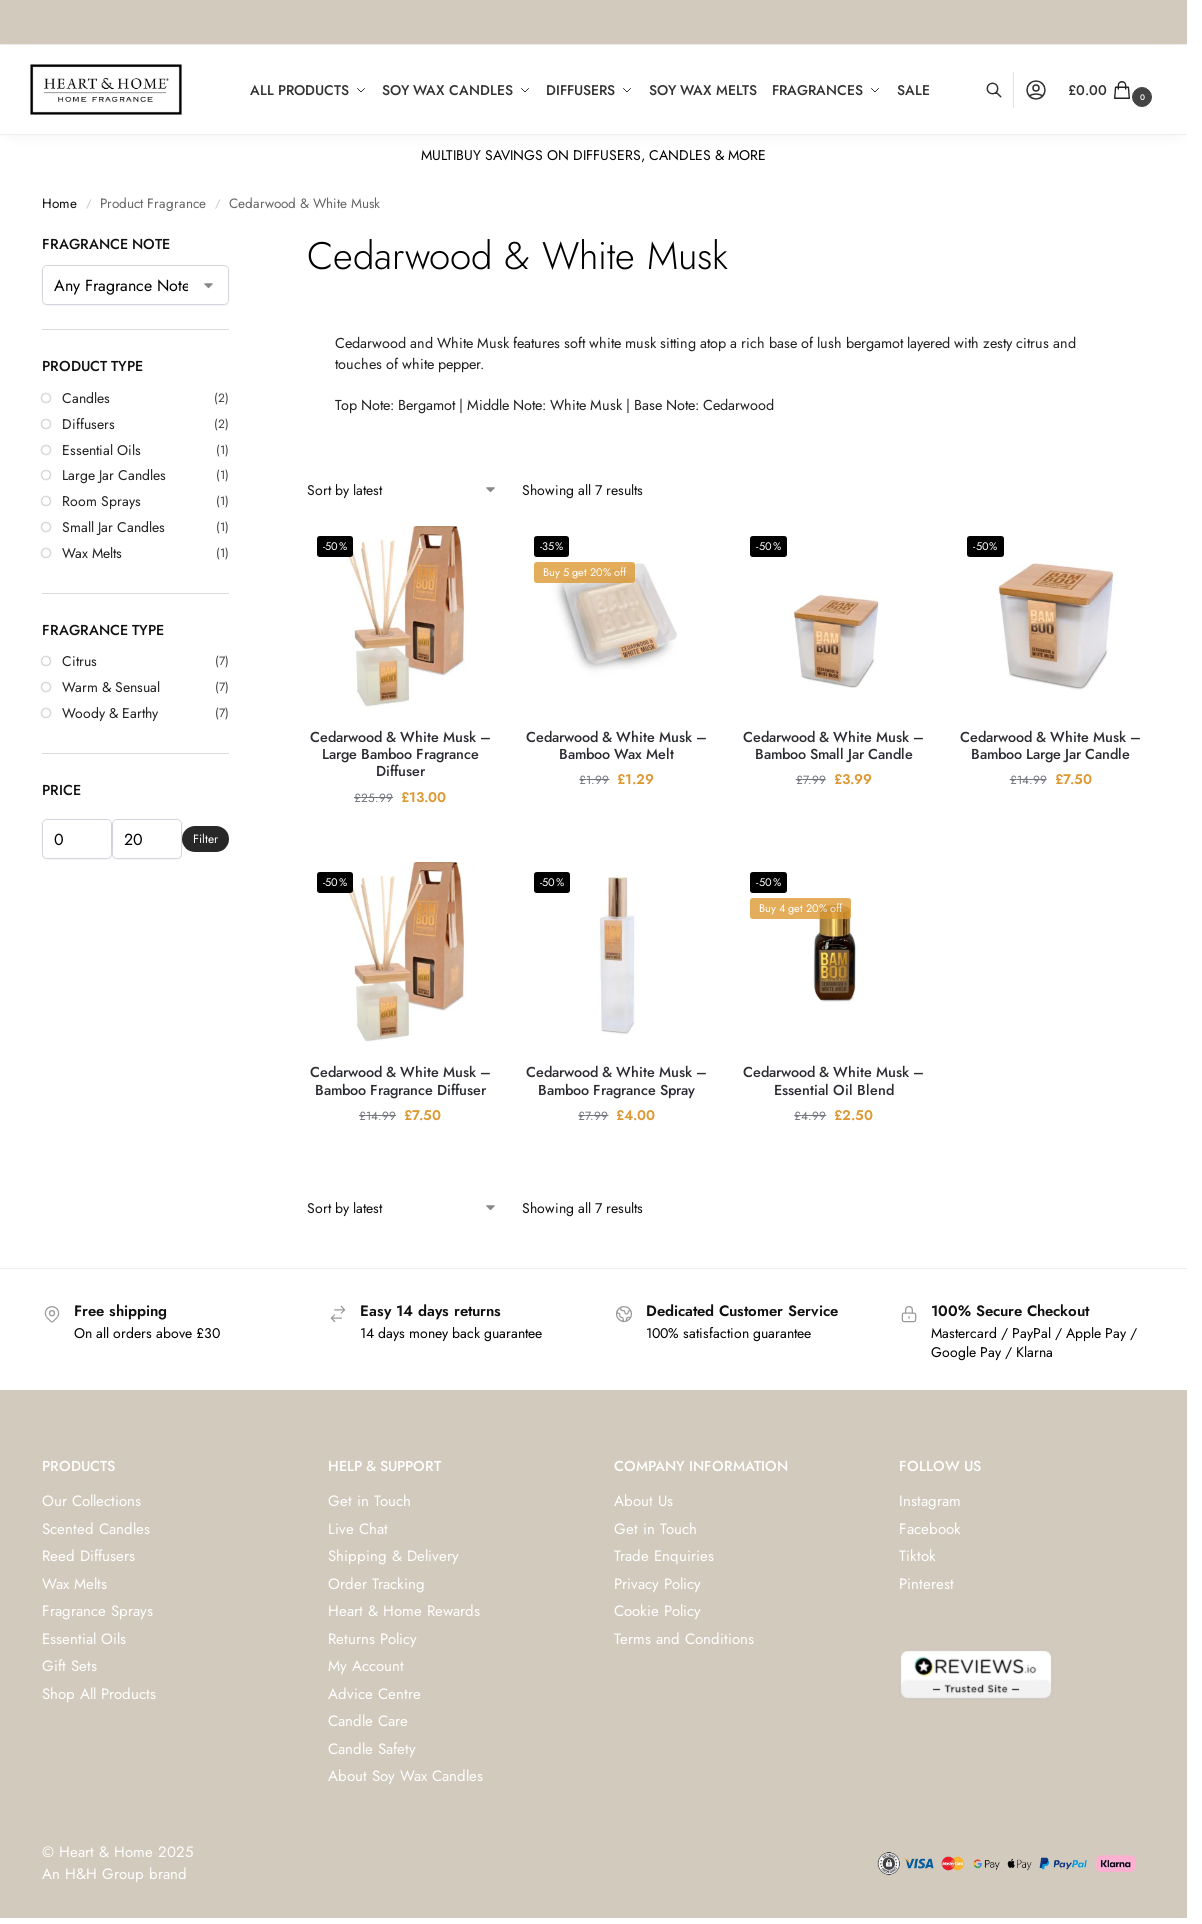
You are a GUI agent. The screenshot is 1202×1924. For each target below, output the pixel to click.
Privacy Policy (657, 1584)
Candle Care (368, 1721)
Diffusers (88, 424)
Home (59, 203)
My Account (366, 1666)
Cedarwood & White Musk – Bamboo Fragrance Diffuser (400, 1081)
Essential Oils (101, 450)
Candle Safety (372, 1749)
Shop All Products (99, 1694)
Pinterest (926, 1584)
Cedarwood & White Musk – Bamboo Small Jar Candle (833, 746)
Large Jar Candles (114, 475)
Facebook (930, 1529)
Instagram (930, 1501)
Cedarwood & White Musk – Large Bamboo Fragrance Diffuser (400, 755)
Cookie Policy (657, 1611)
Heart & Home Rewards (404, 1611)
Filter (205, 839)
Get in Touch (369, 1501)
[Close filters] (235, 244)
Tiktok (917, 1556)
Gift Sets (69, 1666)
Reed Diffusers (88, 1556)
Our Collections (91, 1501)
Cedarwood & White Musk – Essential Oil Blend (833, 1081)
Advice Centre (374, 1694)
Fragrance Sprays (97, 1611)
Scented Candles (96, 1529)
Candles (86, 398)
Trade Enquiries (664, 1556)
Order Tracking (376, 1584)
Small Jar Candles (113, 527)
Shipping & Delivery (393, 1556)
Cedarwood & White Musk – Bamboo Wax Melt (616, 746)
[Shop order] (402, 490)
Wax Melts (92, 553)
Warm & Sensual (111, 687)
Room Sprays (101, 501)
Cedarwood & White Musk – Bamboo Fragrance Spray (616, 1081)
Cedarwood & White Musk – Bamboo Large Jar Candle (1050, 746)
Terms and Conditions (684, 1639)
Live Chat (358, 1529)
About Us (643, 1501)
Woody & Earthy (110, 713)
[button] (1112, 90)
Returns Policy (372, 1639)
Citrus (79, 661)
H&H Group (104, 1874)
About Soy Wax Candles (405, 1776)
